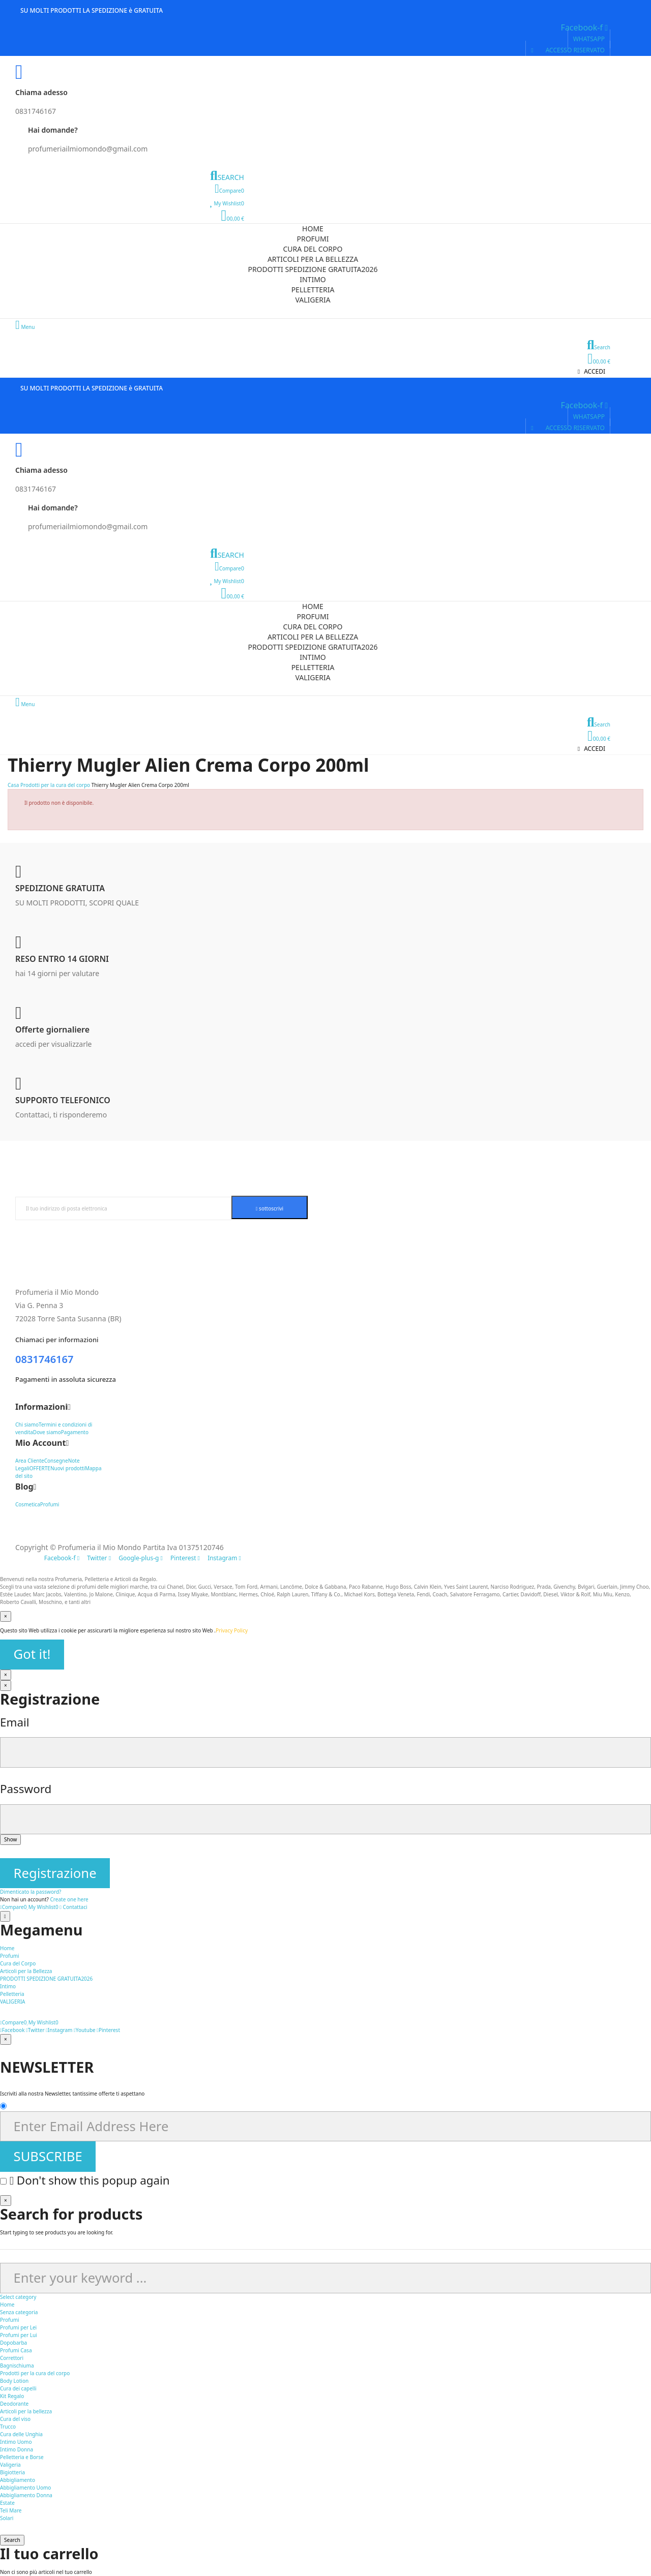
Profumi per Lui (18, 2335)
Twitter (35, 2030)
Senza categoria (19, 2312)
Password (25, 1789)
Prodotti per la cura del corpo (35, 2373)
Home (7, 2304)
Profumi (9, 2319)
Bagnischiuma (17, 2365)
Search (12, 2539)
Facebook (12, 2030)
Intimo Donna (16, 2449)
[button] (589, 38)
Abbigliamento (17, 2479)
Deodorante (14, 2403)
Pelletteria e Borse (22, 2457)
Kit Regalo (12, 2396)
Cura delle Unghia (21, 2434)
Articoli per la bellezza (26, 2411)
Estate (7, 2502)
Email (14, 1722)
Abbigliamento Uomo (25, 2487)
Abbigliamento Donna (26, 2495)
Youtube (85, 2030)
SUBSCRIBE (48, 2156)
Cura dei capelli (18, 2388)
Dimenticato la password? (30, 1891)
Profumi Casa (16, 2350)
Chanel (175, 1586)
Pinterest (108, 2030)
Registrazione (55, 1873)
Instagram (59, 2030)
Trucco (8, 2426)
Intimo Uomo (16, 2441)
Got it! (32, 1654)
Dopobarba (13, 2342)
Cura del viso (15, 2418)
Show (10, 1839)
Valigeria (10, 2464)
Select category (18, 2296)
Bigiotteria (12, 2472)
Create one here (69, 1899)
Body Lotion (14, 2380)
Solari (6, 2518)
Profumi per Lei (18, 2327)
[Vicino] (5, 1616)
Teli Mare (11, 2510)
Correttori (11, 2357)
